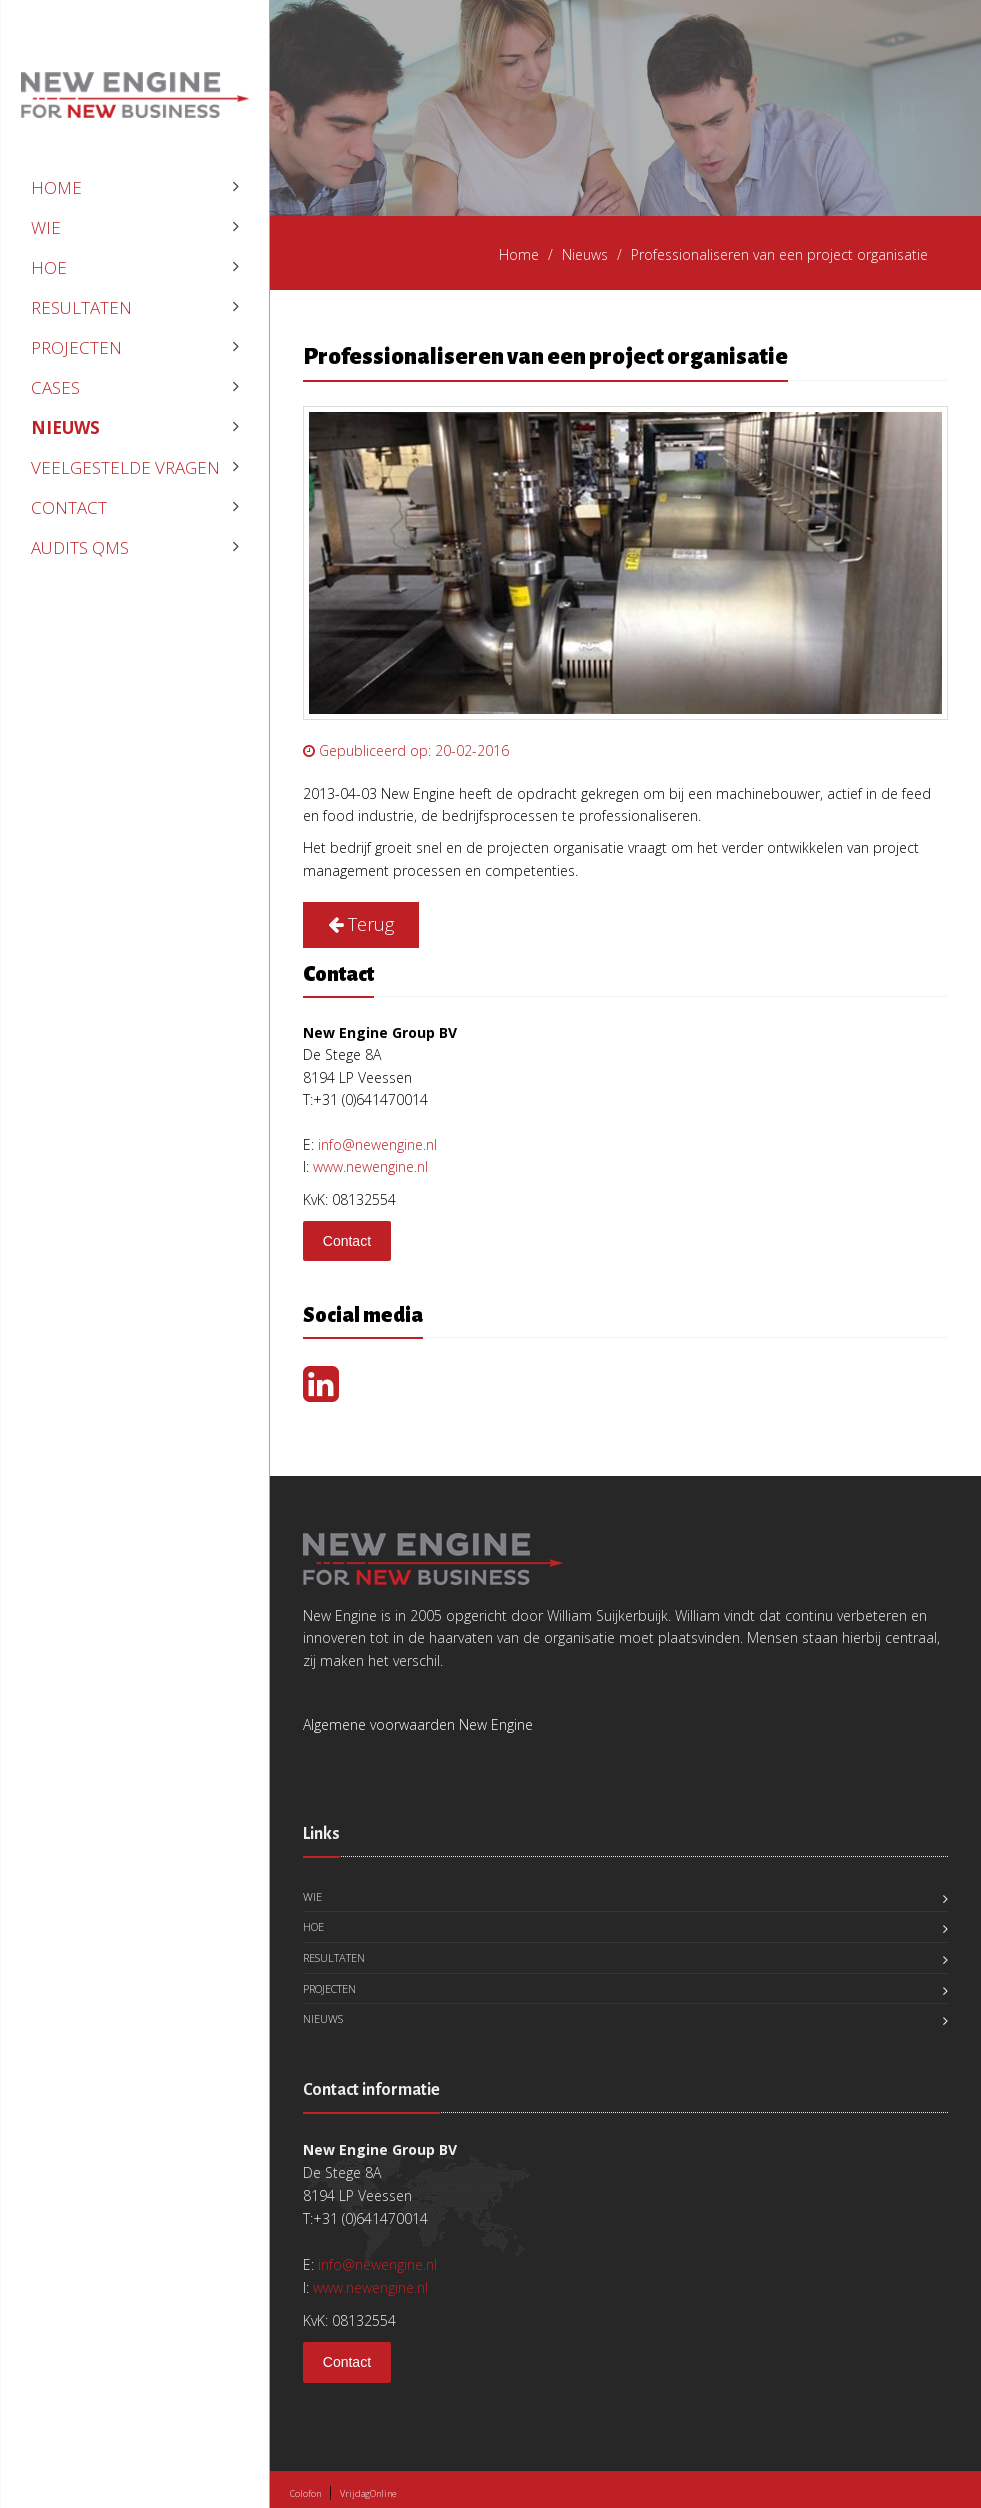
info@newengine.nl (377, 1144)
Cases (55, 387)
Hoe (49, 267)
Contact (69, 507)
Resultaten (81, 307)
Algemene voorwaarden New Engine (418, 1724)
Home (56, 187)
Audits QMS (80, 547)
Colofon (305, 2493)
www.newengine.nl (370, 1166)
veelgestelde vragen (125, 467)
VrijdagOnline (368, 2493)
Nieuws (65, 427)
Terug (361, 924)
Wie (46, 227)
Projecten (76, 347)
